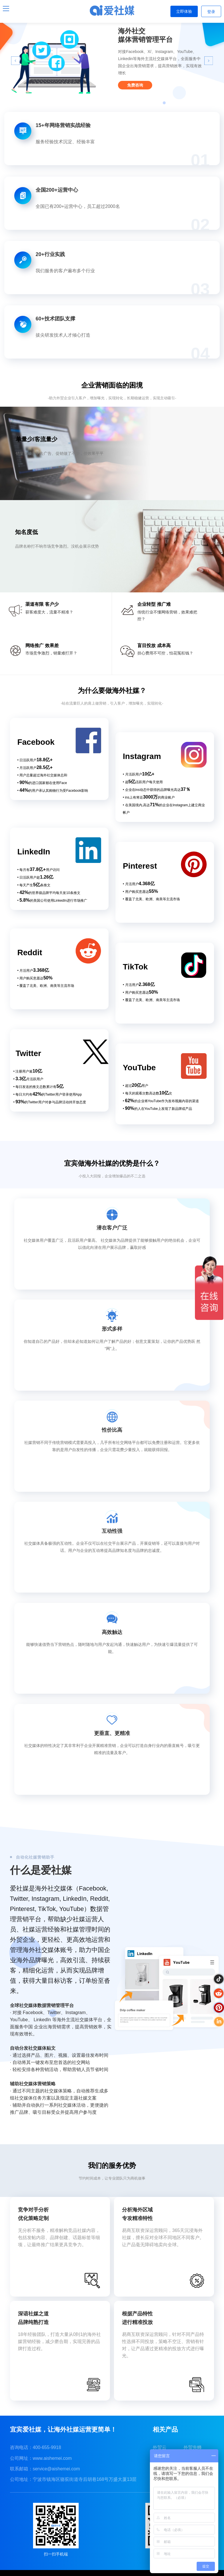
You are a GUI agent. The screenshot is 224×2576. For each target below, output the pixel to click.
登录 (211, 11)
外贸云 (159, 2447)
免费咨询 (135, 85)
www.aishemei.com (52, 2458)
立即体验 (184, 11)
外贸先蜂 (193, 2447)
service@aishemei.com (56, 2468)
